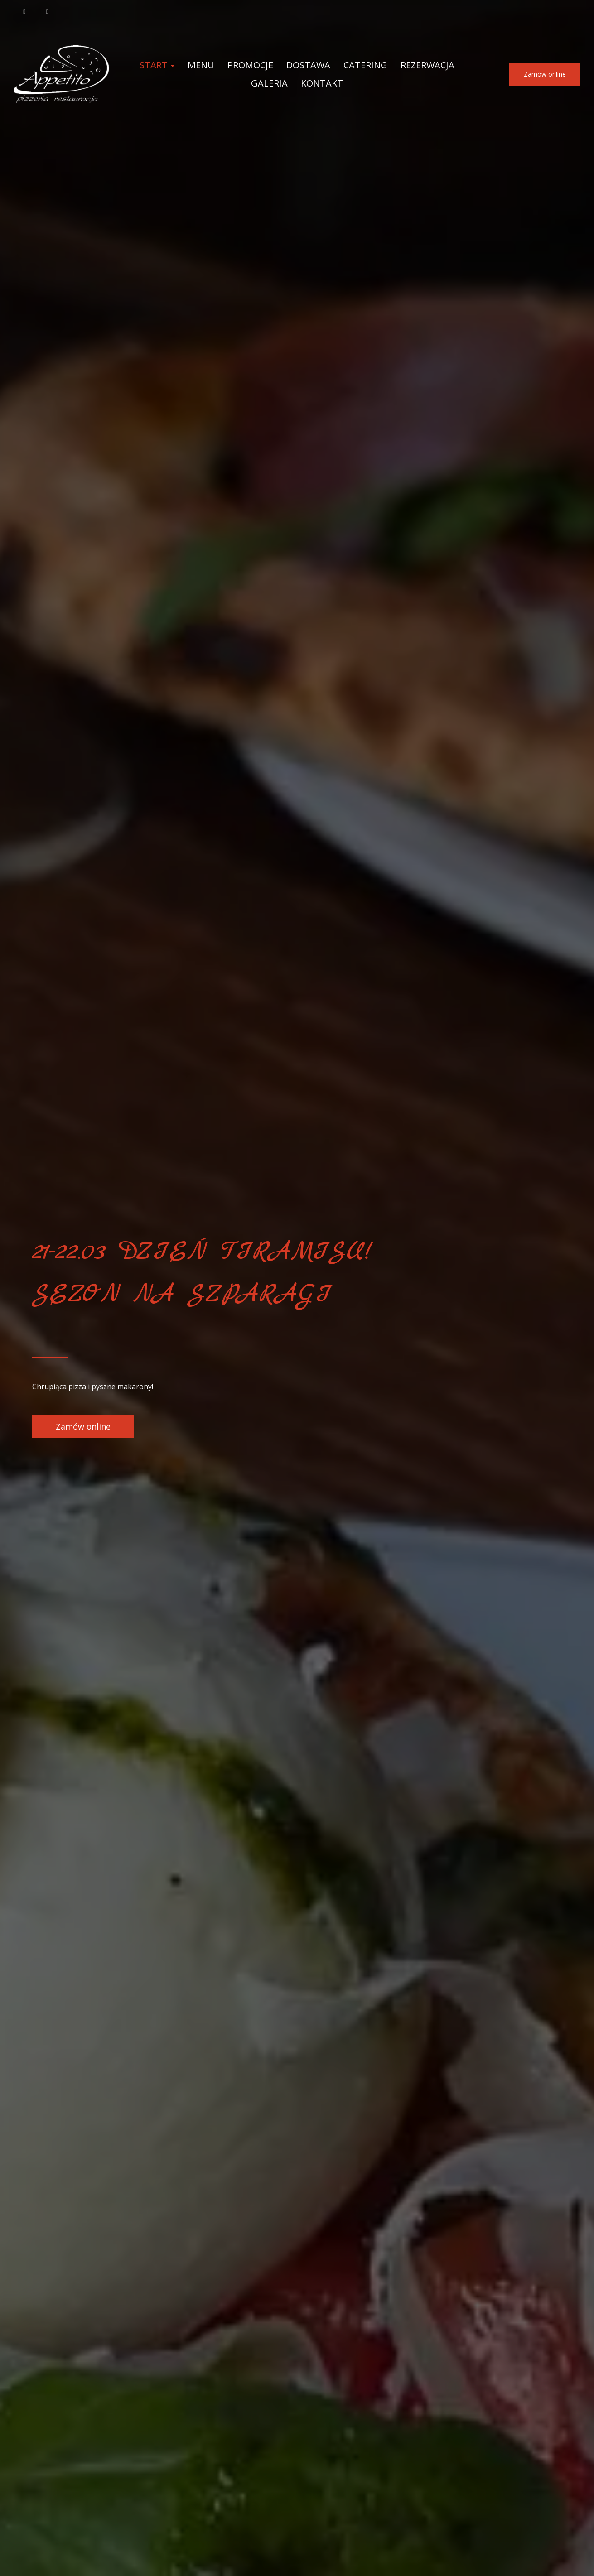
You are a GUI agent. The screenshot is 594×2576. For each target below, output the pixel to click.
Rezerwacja (427, 65)
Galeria (269, 83)
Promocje (250, 65)
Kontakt (322, 83)
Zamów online (545, 74)
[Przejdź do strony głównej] (61, 74)
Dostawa (308, 65)
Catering (365, 65)
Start (157, 65)
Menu (201, 65)
